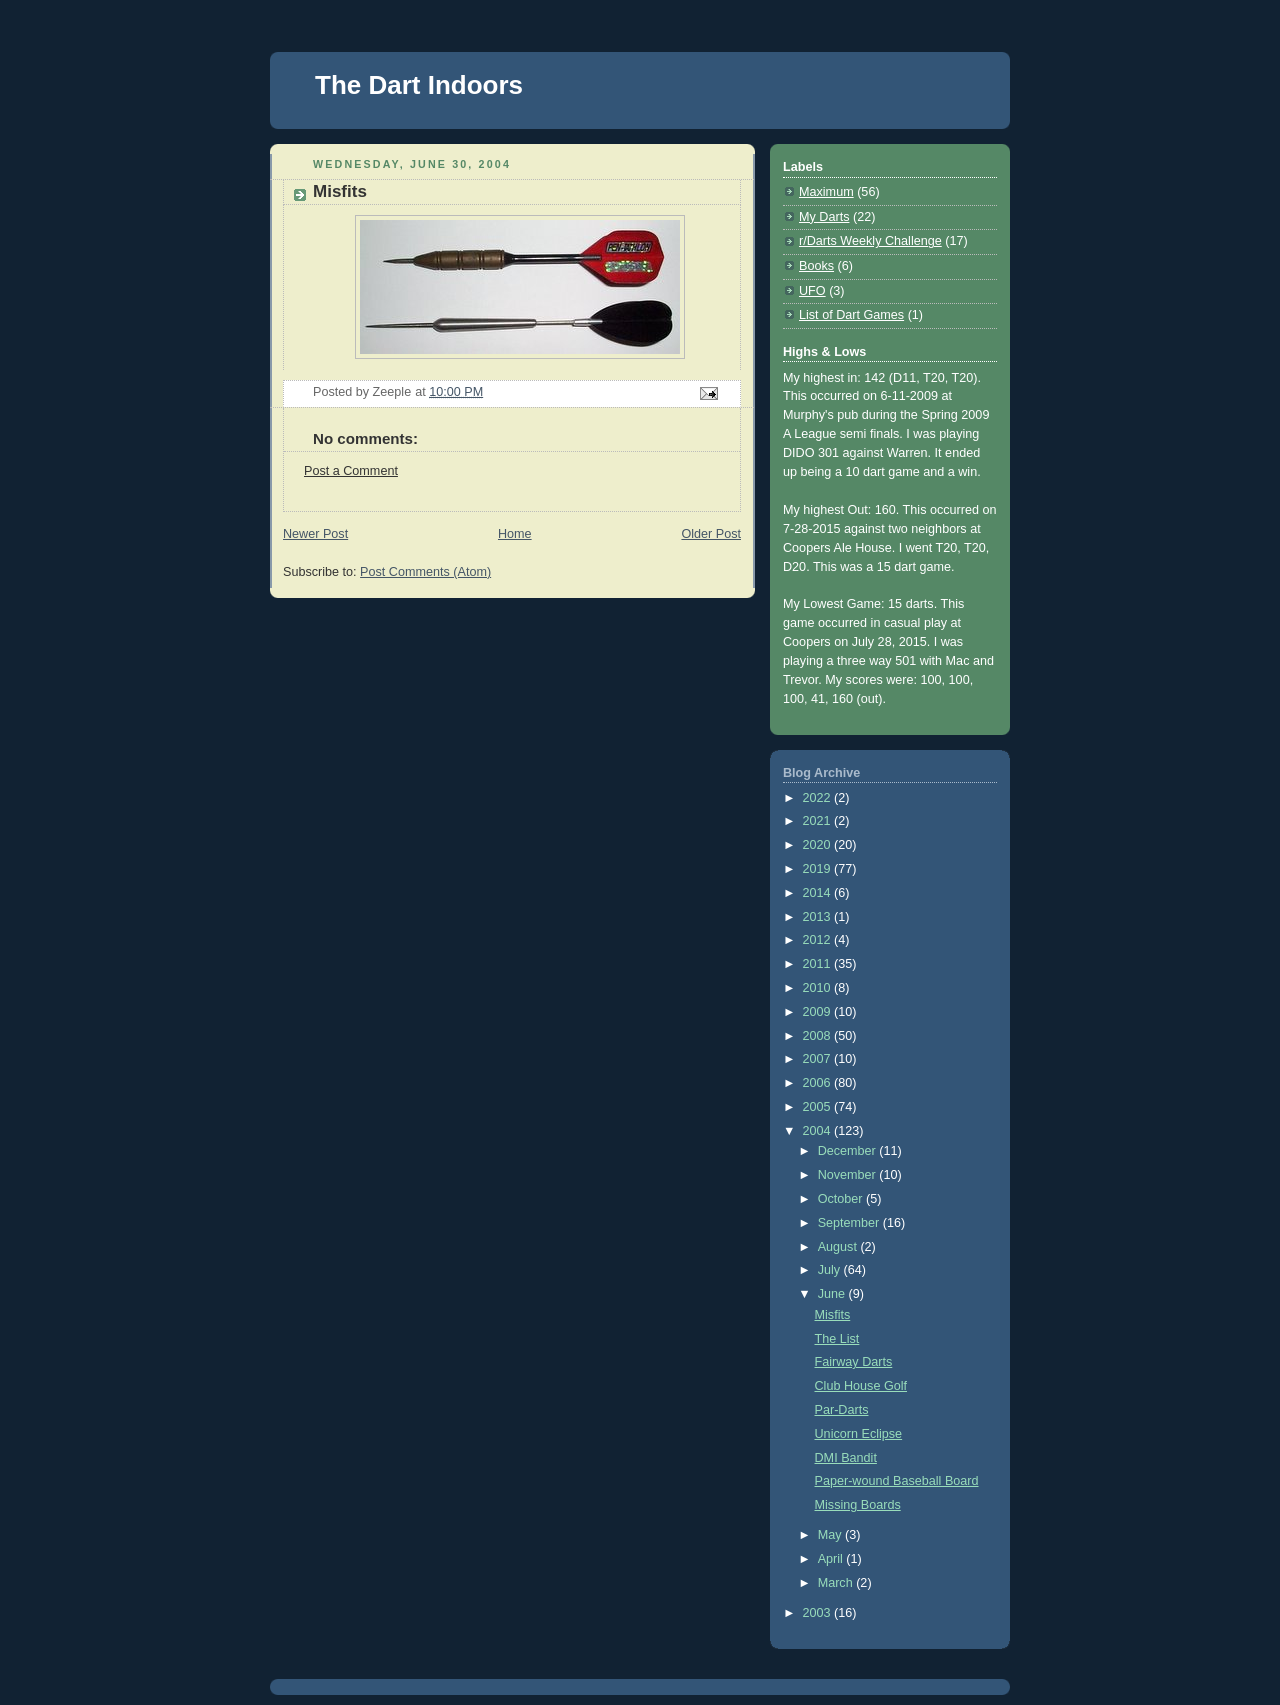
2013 (819, 917)
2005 (819, 1107)
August (839, 1247)
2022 (819, 798)
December (849, 1151)
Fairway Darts (854, 1362)
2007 (819, 1059)
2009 (819, 1012)
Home (515, 534)
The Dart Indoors (419, 85)
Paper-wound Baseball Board (897, 1481)
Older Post (711, 534)
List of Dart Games (851, 315)
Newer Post (315, 534)
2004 (819, 1131)
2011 (819, 964)
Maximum (826, 192)
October (842, 1199)
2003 (819, 1613)
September (850, 1223)
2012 (819, 940)
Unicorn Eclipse (859, 1434)
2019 (819, 869)
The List (837, 1339)
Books (816, 266)
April (832, 1559)
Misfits (833, 1315)
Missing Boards (858, 1505)
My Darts (824, 217)
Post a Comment (351, 471)
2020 (819, 845)
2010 (819, 988)
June (833, 1294)
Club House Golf (861, 1386)
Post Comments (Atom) (425, 572)
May (831, 1535)
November (849, 1175)
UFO (812, 291)
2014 (819, 893)
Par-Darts (842, 1410)
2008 (819, 1036)
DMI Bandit (846, 1458)
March (837, 1583)
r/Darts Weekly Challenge (870, 241)
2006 (819, 1083)
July (831, 1270)
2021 (819, 821)
